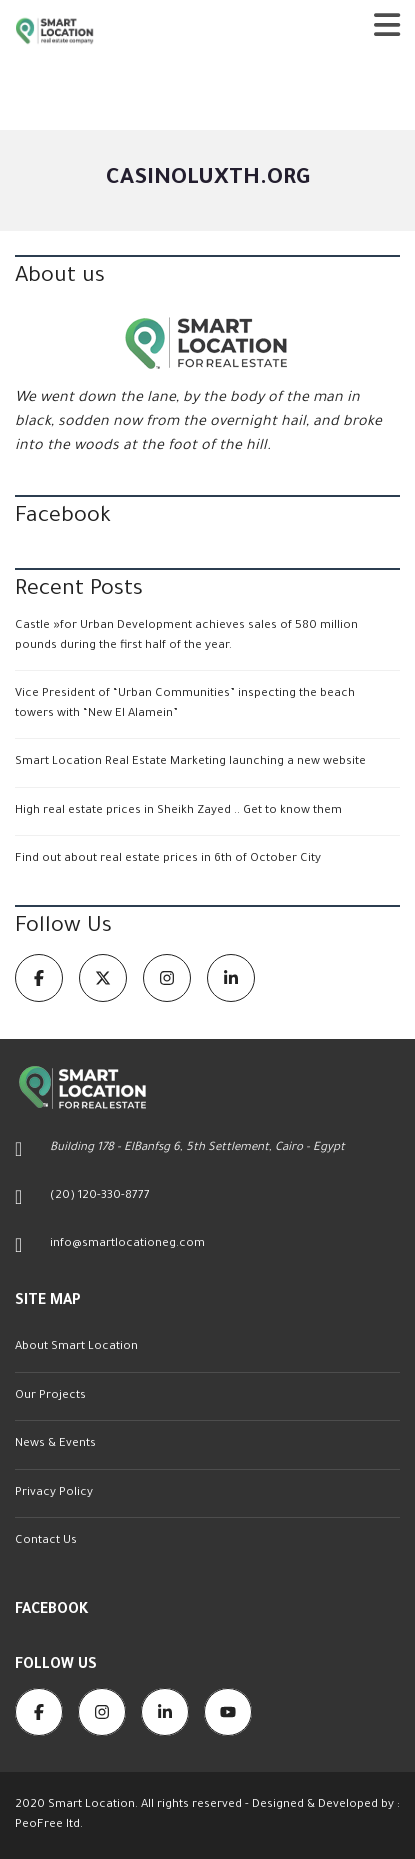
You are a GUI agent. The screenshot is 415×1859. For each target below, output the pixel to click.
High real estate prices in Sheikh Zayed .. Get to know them (178, 811)
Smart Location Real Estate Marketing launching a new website (190, 762)
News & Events (55, 1444)
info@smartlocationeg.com (127, 1244)
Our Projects (50, 1396)
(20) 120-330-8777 (100, 1196)
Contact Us (46, 1541)
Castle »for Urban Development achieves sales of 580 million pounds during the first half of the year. (186, 636)
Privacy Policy (54, 1493)
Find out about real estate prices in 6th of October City (168, 859)
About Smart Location (76, 1347)
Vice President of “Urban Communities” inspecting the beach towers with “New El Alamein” (185, 704)
